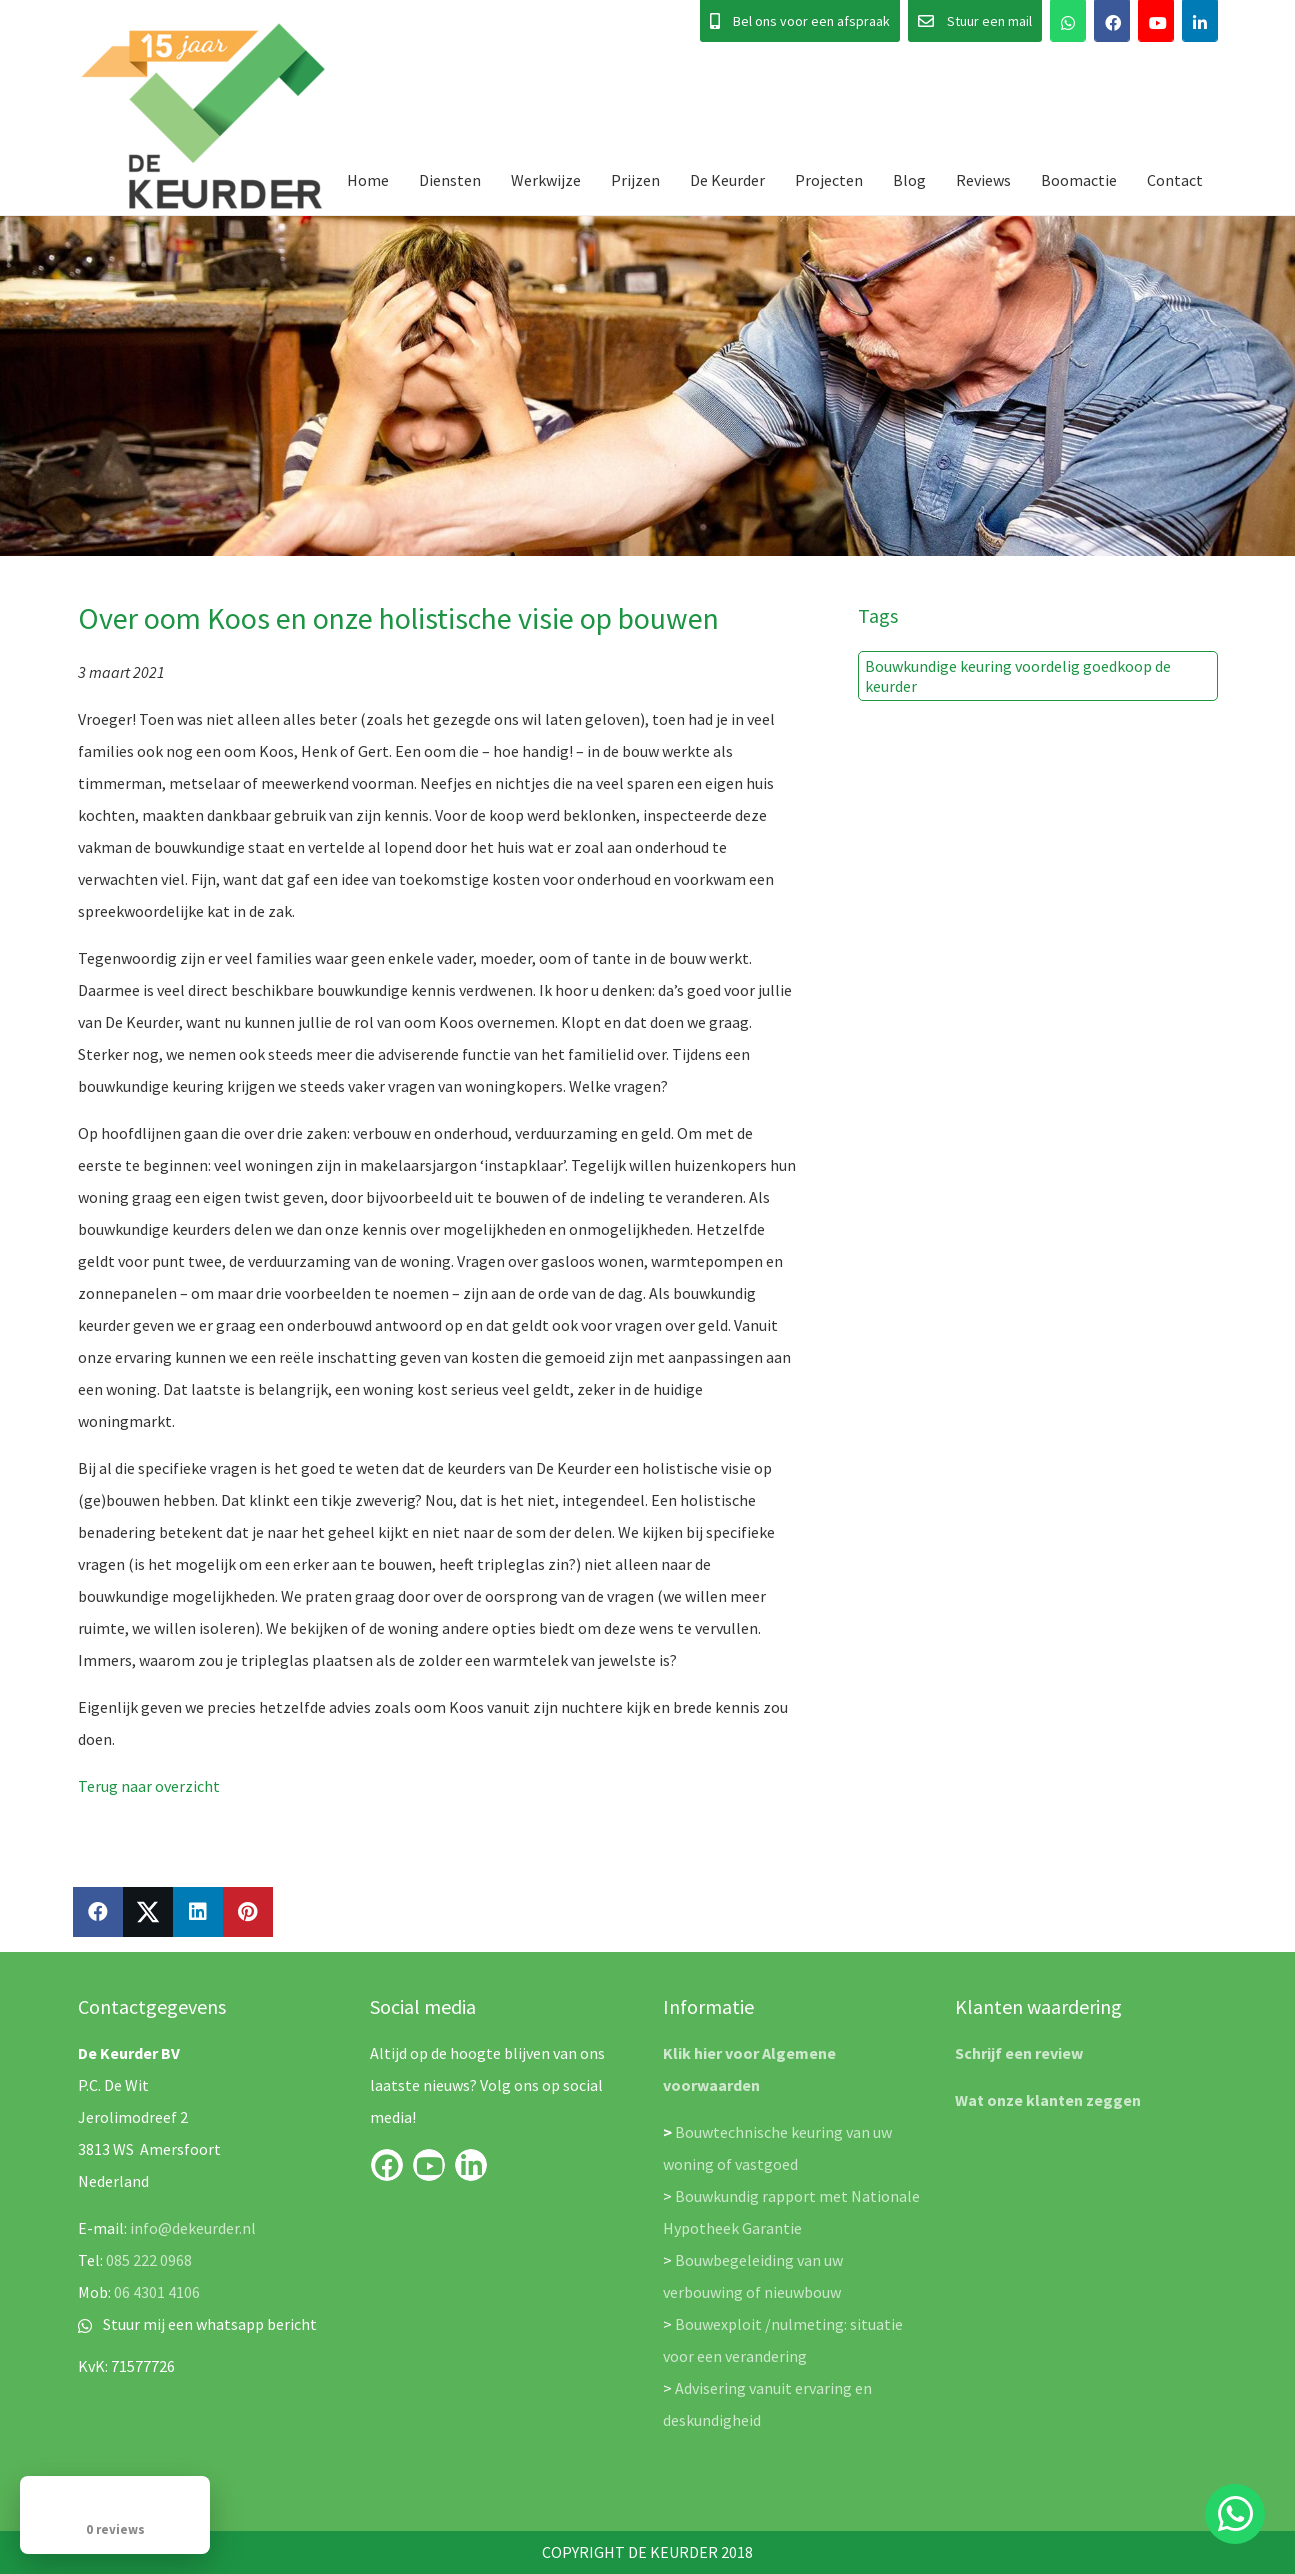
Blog (909, 180)
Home (368, 180)
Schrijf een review (1019, 2053)
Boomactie (1079, 180)
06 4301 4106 (157, 2292)
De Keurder (727, 180)
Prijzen (635, 180)
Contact (1175, 180)
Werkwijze (546, 180)
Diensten (450, 180)
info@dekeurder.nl (193, 2228)
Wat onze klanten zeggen (1048, 2100)
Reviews (983, 180)
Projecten (829, 180)
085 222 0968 (149, 2260)
